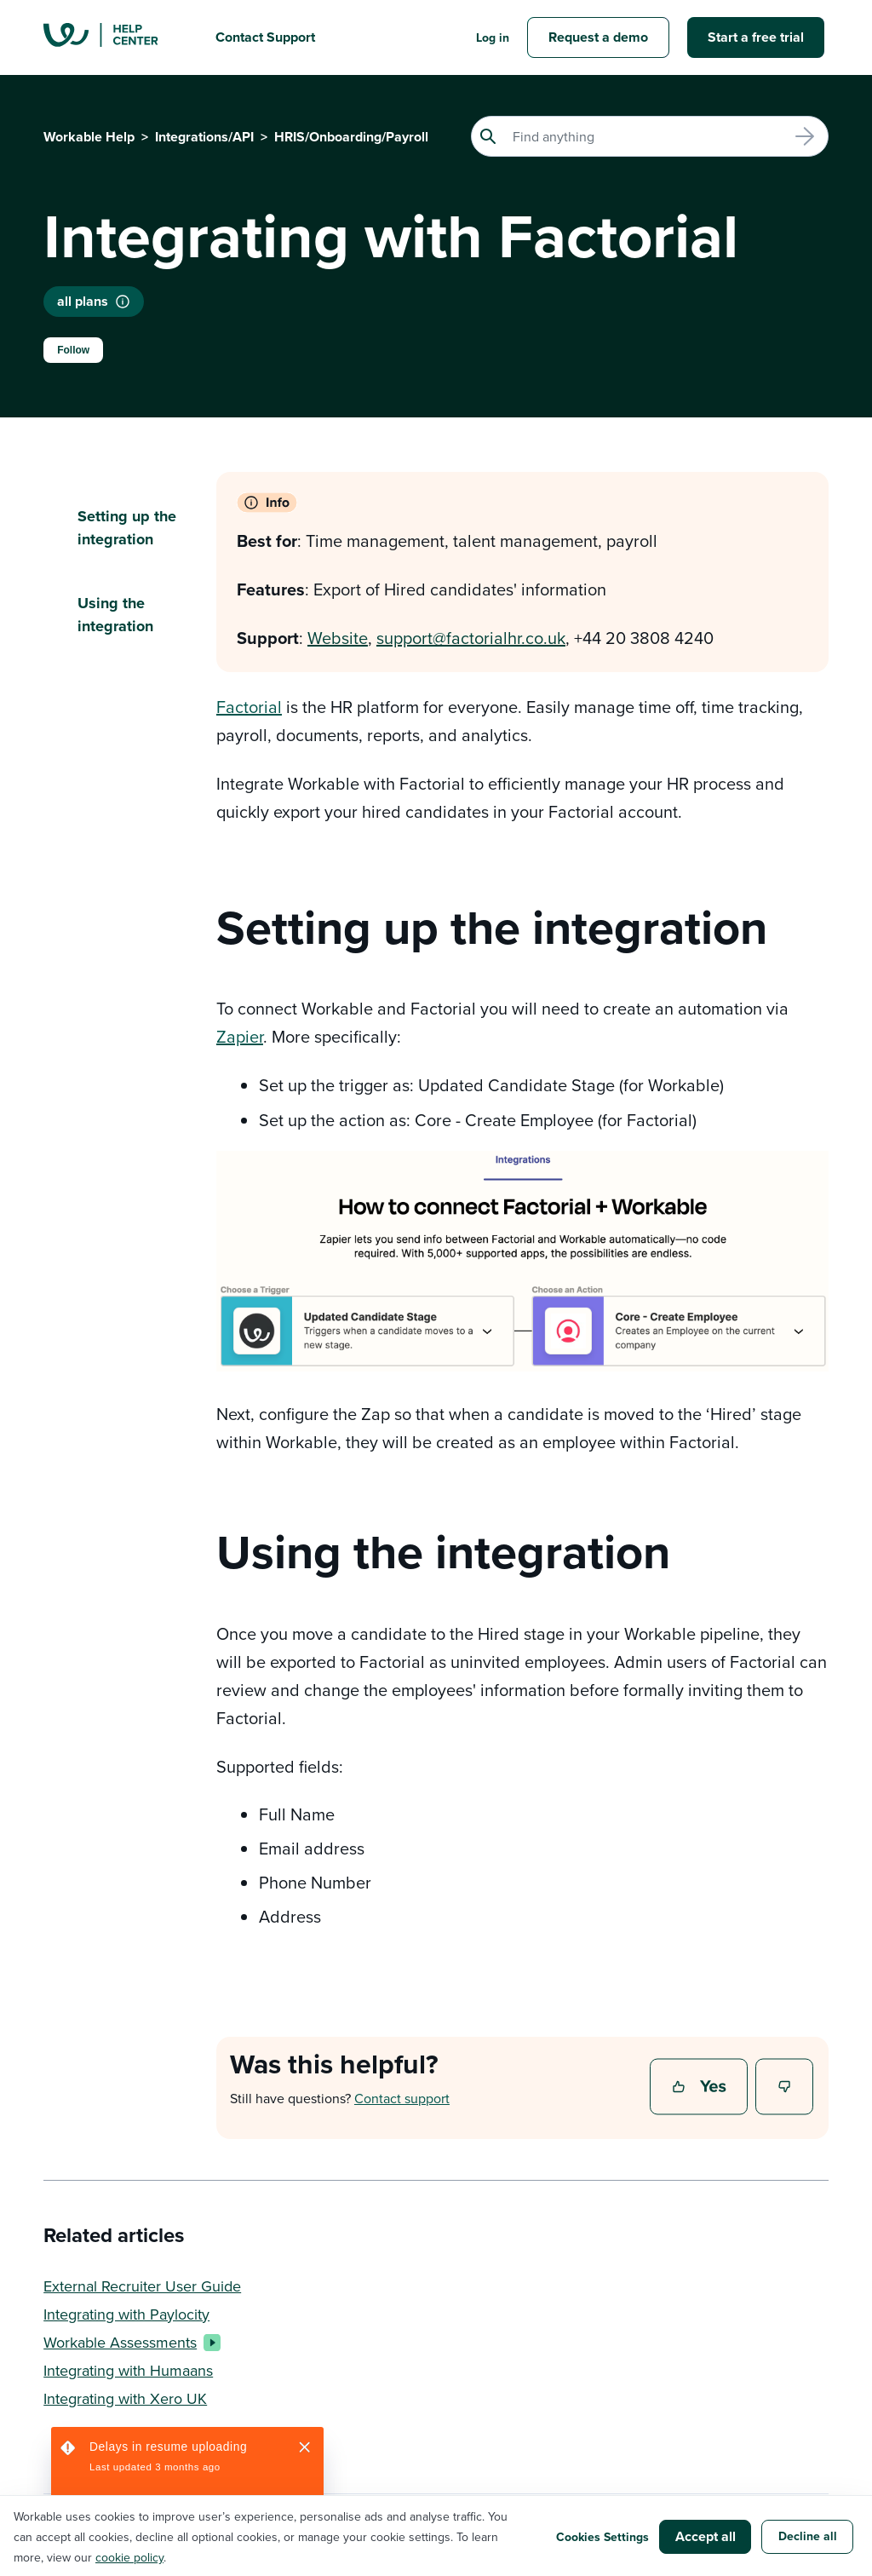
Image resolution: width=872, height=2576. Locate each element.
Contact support (402, 2098)
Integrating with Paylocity (126, 2314)
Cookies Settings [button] (602, 2536)
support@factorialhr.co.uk (470, 637)
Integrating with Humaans (128, 2370)
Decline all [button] (807, 2535)
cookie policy (129, 2557)
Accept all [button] (705, 2536)
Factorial (249, 706)
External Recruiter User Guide (142, 2286)
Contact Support (265, 37)
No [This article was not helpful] (785, 2088)
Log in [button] (492, 37)
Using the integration (115, 614)
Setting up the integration (126, 527)
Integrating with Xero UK (125, 2398)
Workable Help (89, 137)
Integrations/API (204, 137)
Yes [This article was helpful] (701, 2088)
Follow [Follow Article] (73, 350)
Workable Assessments (128, 2342)
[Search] (650, 136)
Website (337, 637)
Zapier (239, 1036)
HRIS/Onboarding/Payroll (351, 137)
